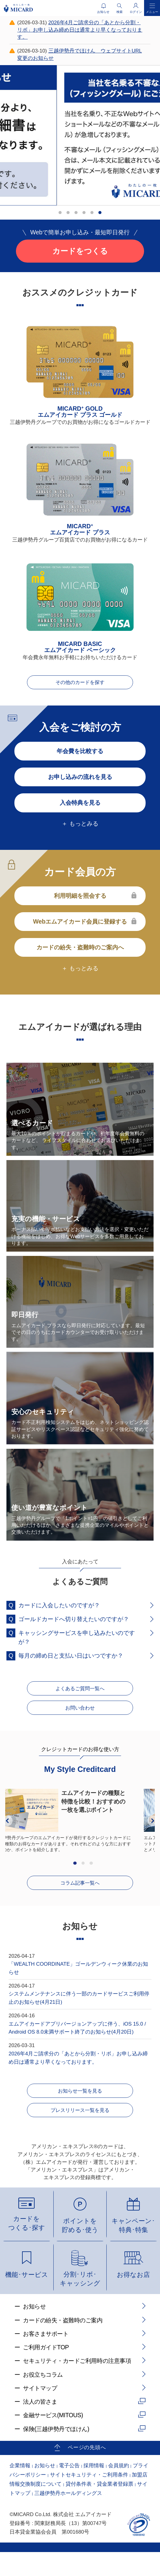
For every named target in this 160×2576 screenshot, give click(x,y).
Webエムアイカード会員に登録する (80, 925)
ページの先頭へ (87, 2471)
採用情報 (93, 2489)
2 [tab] (70, 214)
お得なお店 (133, 2298)
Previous (7, 1832)
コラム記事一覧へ (80, 1897)
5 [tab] (93, 214)
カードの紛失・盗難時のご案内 (62, 2344)
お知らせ (34, 2330)
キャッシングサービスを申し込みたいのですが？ (76, 1641)
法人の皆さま (40, 2425)
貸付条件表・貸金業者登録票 (99, 2508)
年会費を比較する (80, 755)
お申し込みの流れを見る (80, 780)
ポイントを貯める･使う (80, 2249)
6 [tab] (101, 214)
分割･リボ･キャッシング (80, 2303)
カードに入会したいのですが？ (59, 1609)
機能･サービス (26, 2298)
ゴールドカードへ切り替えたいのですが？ (73, 1623)
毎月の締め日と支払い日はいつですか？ (70, 1659)
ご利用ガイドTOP (46, 2371)
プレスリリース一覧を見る (80, 2132)
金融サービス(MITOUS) (53, 2439)
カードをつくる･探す (26, 2247)
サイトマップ (40, 2412)
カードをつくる (80, 251)
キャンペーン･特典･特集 (133, 2249)
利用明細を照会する (80, 899)
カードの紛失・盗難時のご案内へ (80, 951)
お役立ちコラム (43, 2398)
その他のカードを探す (80, 684)
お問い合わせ (80, 1718)
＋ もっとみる (80, 827)
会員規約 (118, 2489)
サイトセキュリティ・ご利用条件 (89, 2499)
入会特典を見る (80, 806)
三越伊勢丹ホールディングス (68, 2517)
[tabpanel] (80, 135)
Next (152, 1832)
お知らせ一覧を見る (80, 2108)
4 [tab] (85, 214)
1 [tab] (62, 214)
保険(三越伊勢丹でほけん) (56, 2452)
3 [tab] (77, 214)
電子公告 (69, 2489)
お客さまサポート (45, 2357)
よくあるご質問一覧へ (80, 1694)
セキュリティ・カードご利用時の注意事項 (77, 2384)
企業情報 (20, 2489)
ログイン (136, 12)
